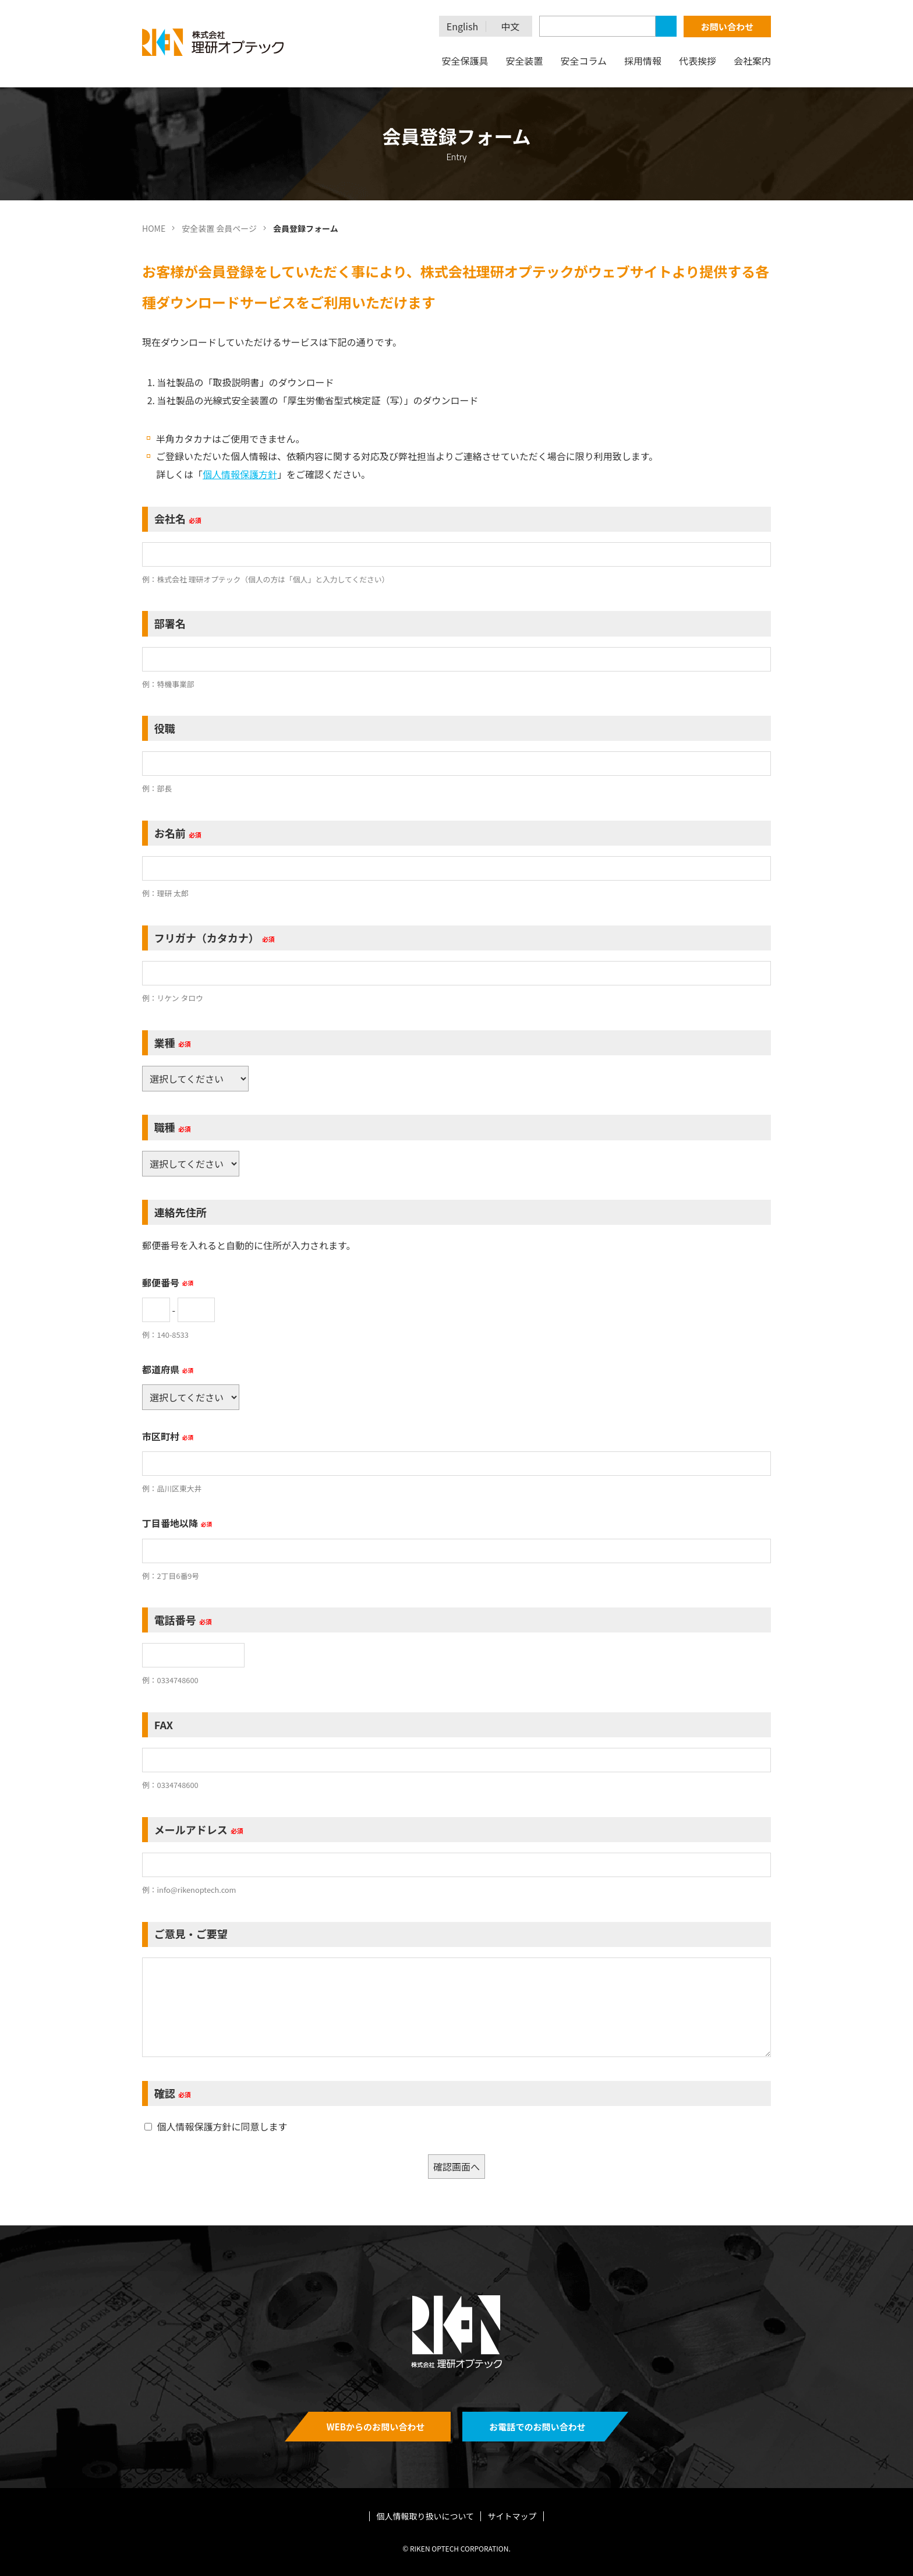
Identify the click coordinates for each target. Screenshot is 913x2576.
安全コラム (583, 61)
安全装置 (524, 61)
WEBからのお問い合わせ (376, 2426)
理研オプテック (213, 42)
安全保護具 (464, 61)
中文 (510, 26)
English (462, 26)
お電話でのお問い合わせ (537, 2426)
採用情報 (642, 61)
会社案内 (752, 61)
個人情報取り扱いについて (426, 2516)
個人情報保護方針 (240, 474)
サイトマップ (511, 2516)
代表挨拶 (697, 61)
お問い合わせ (727, 26)
